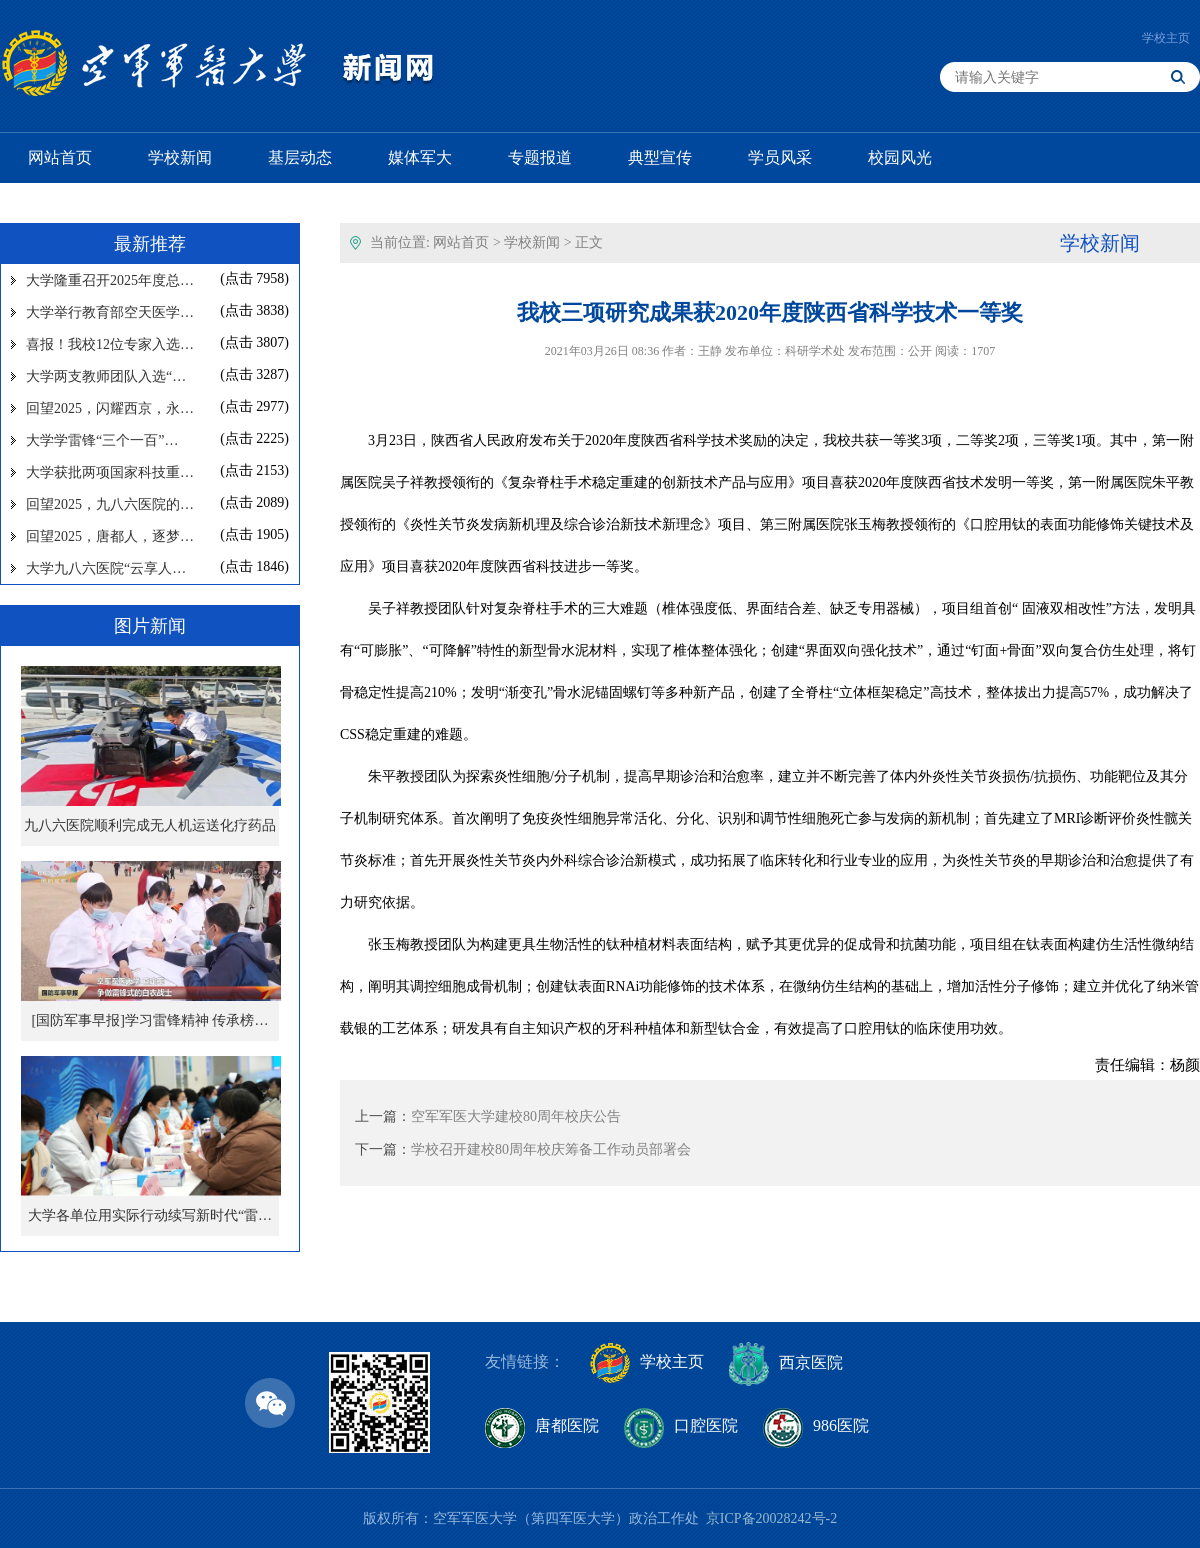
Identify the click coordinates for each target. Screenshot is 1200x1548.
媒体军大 (420, 157)
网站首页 (60, 157)
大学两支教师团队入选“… (106, 376)
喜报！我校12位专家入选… (110, 344)
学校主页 (1166, 38)
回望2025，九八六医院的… (110, 504)
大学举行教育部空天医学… (110, 312)
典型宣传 (660, 157)
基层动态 (300, 157)
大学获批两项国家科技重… (110, 472)
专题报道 (540, 157)
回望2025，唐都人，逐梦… (110, 536)
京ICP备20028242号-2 (771, 1518)
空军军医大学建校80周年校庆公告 (516, 1116)
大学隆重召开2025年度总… (110, 280)
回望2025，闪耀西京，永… (110, 408)
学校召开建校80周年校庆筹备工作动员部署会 (551, 1149)
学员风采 (780, 157)
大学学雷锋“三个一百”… (102, 440)
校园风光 (900, 157)
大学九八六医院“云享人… (106, 568)
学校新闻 (180, 157)
